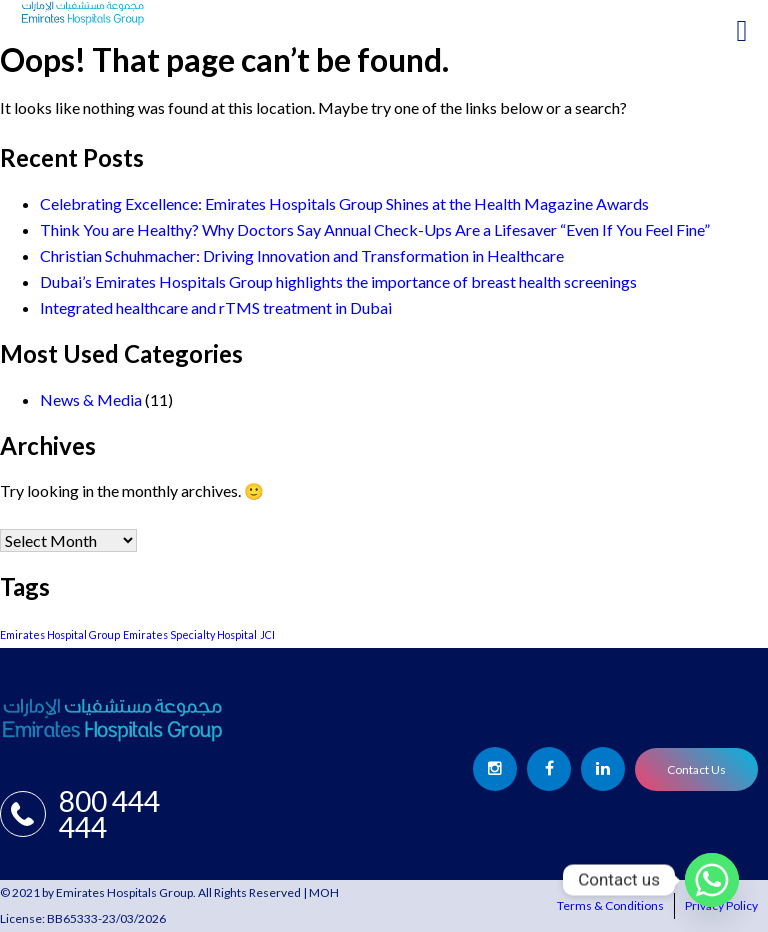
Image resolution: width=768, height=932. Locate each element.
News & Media (91, 399)
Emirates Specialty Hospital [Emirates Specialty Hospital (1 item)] (190, 634)
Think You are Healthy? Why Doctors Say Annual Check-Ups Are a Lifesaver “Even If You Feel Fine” (375, 229)
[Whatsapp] (712, 880)
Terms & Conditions (610, 905)
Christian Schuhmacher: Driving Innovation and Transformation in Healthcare (302, 255)
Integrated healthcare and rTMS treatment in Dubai (216, 307)
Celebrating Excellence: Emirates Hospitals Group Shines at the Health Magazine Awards (344, 203)
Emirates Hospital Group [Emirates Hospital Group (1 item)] (60, 634)
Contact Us (696, 769)
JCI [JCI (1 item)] (267, 634)
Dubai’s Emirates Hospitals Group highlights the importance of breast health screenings (338, 281)
